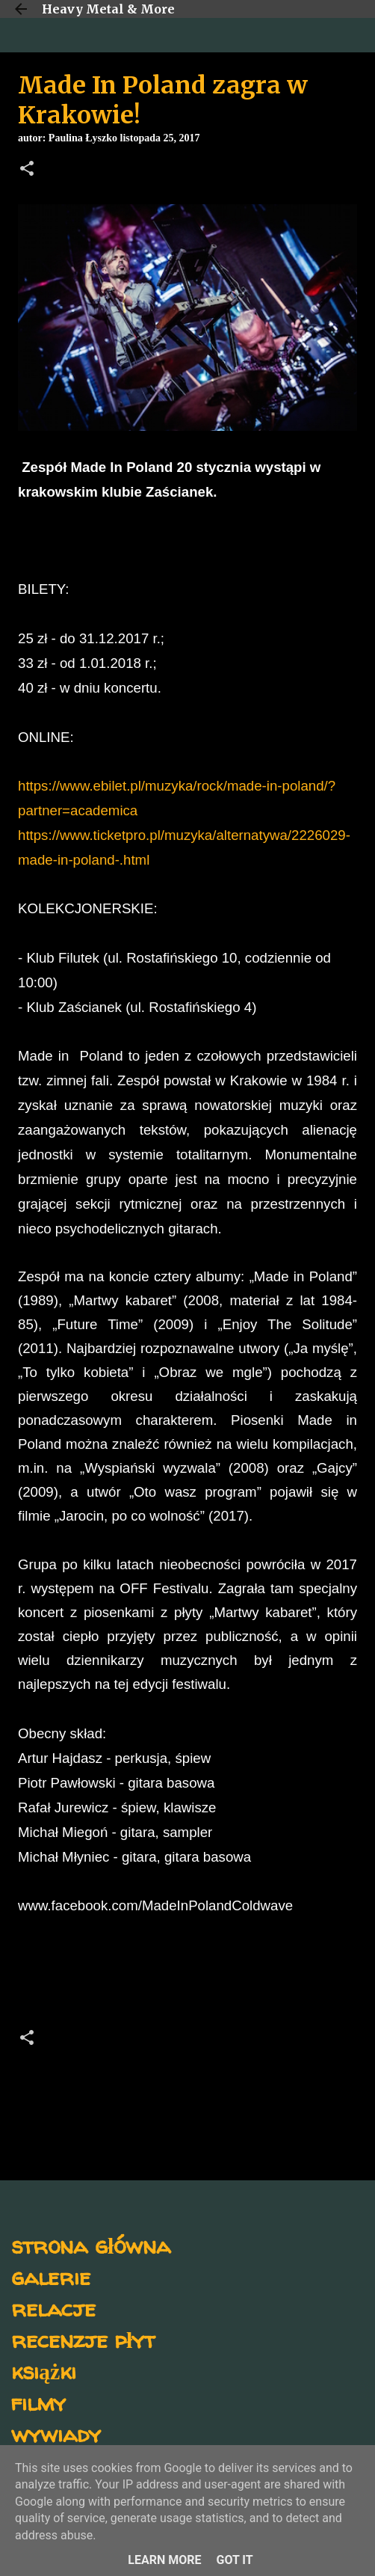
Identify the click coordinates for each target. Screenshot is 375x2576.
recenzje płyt (83, 2339)
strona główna (90, 2245)
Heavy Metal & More (108, 8)
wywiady (56, 2433)
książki (43, 2370)
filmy (38, 2402)
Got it (234, 2560)
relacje (53, 2308)
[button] (27, 169)
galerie (50, 2276)
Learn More (164, 2560)
